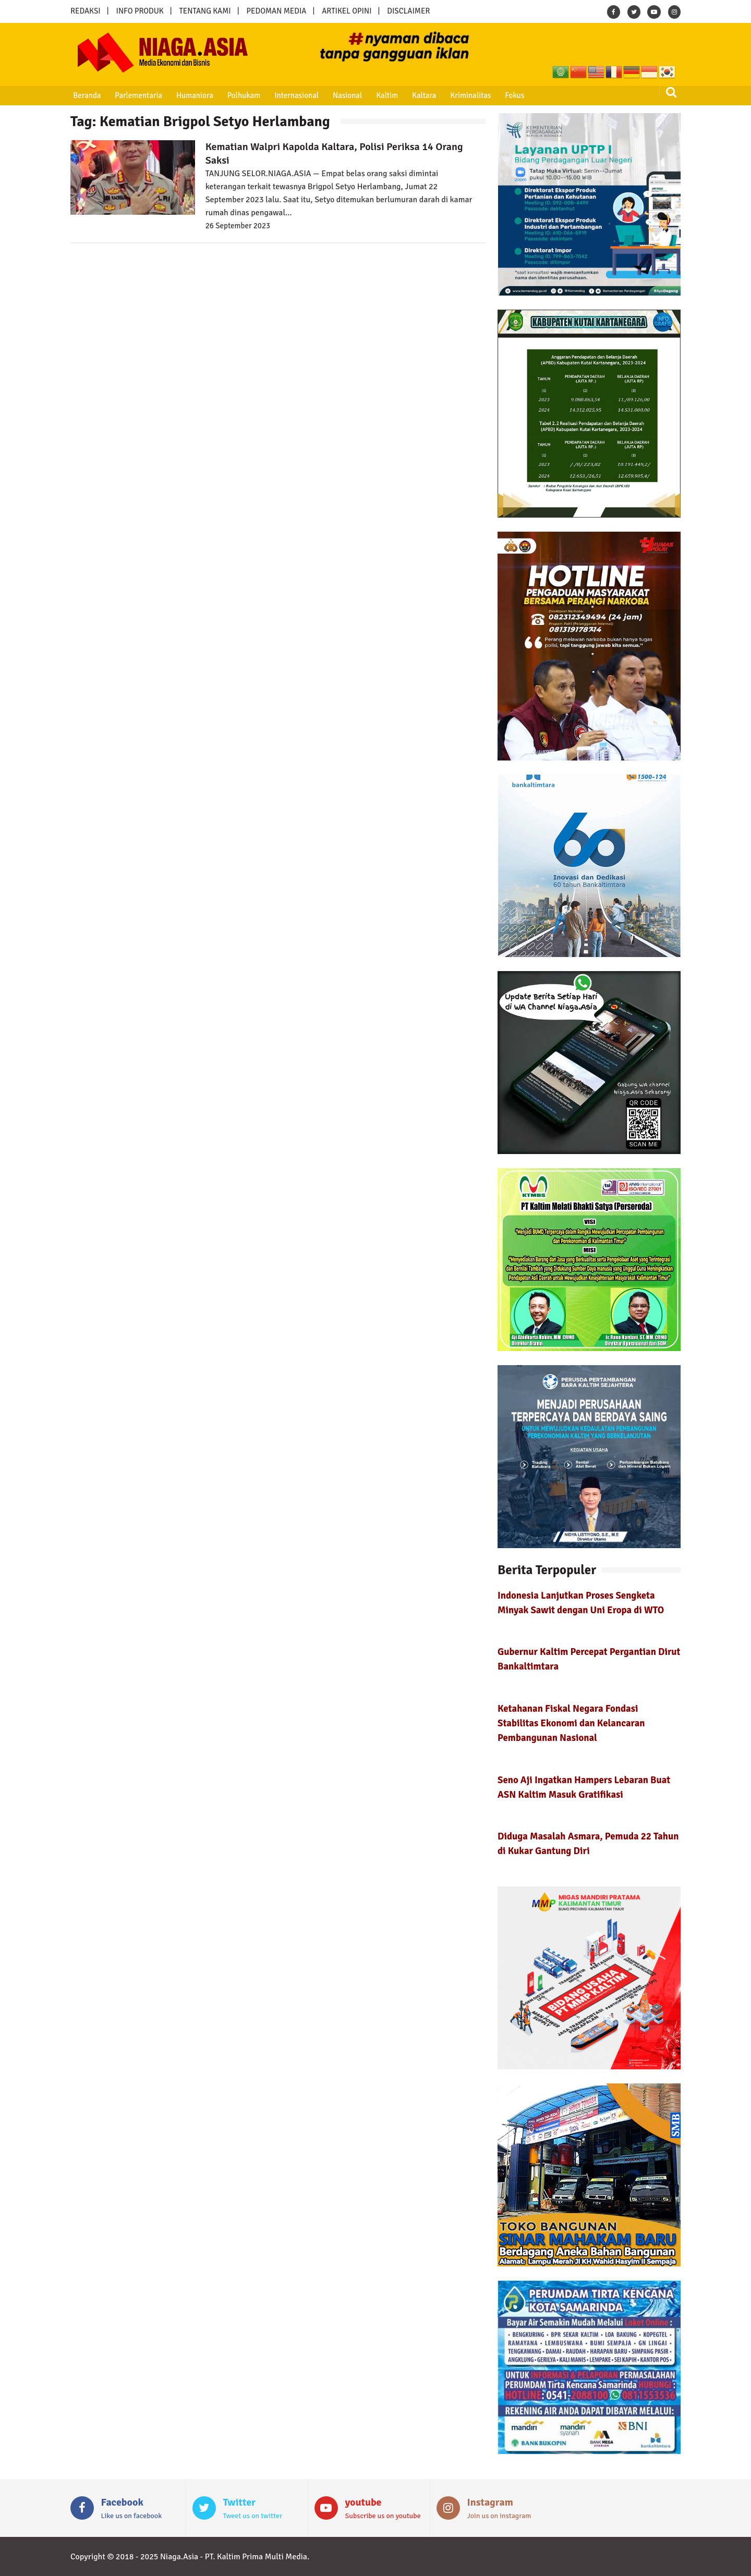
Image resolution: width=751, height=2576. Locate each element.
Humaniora (192, 95)
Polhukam (240, 95)
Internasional (292, 95)
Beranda (86, 95)
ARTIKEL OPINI (346, 11)
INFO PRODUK (140, 11)
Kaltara (417, 95)
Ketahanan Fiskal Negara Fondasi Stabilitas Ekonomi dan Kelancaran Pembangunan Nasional (571, 1723)
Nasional (342, 95)
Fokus (505, 95)
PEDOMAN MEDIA (276, 11)
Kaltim (381, 95)
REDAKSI (85, 11)
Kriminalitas (462, 95)
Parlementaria (137, 95)
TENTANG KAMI (205, 11)
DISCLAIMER (408, 11)
